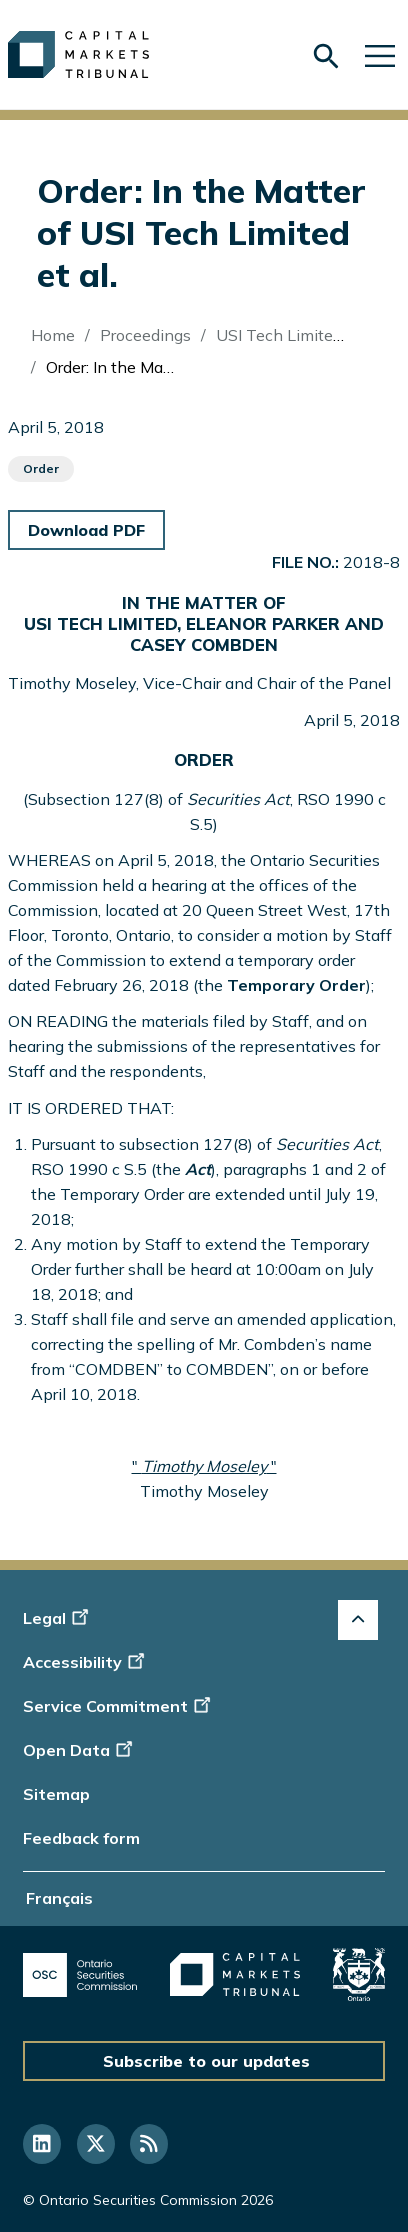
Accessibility (86, 1662)
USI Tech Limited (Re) (296, 335)
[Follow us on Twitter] (96, 2144)
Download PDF (86, 530)
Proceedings (145, 335)
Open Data (80, 1750)
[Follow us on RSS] (149, 2144)
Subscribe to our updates (206, 2061)
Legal (58, 1618)
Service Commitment (118, 1706)
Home (53, 335)
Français (59, 1898)
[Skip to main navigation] (380, 54)
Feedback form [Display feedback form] (81, 1838)
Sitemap (56, 1794)
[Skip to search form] (326, 56)
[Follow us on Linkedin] (42, 2144)
